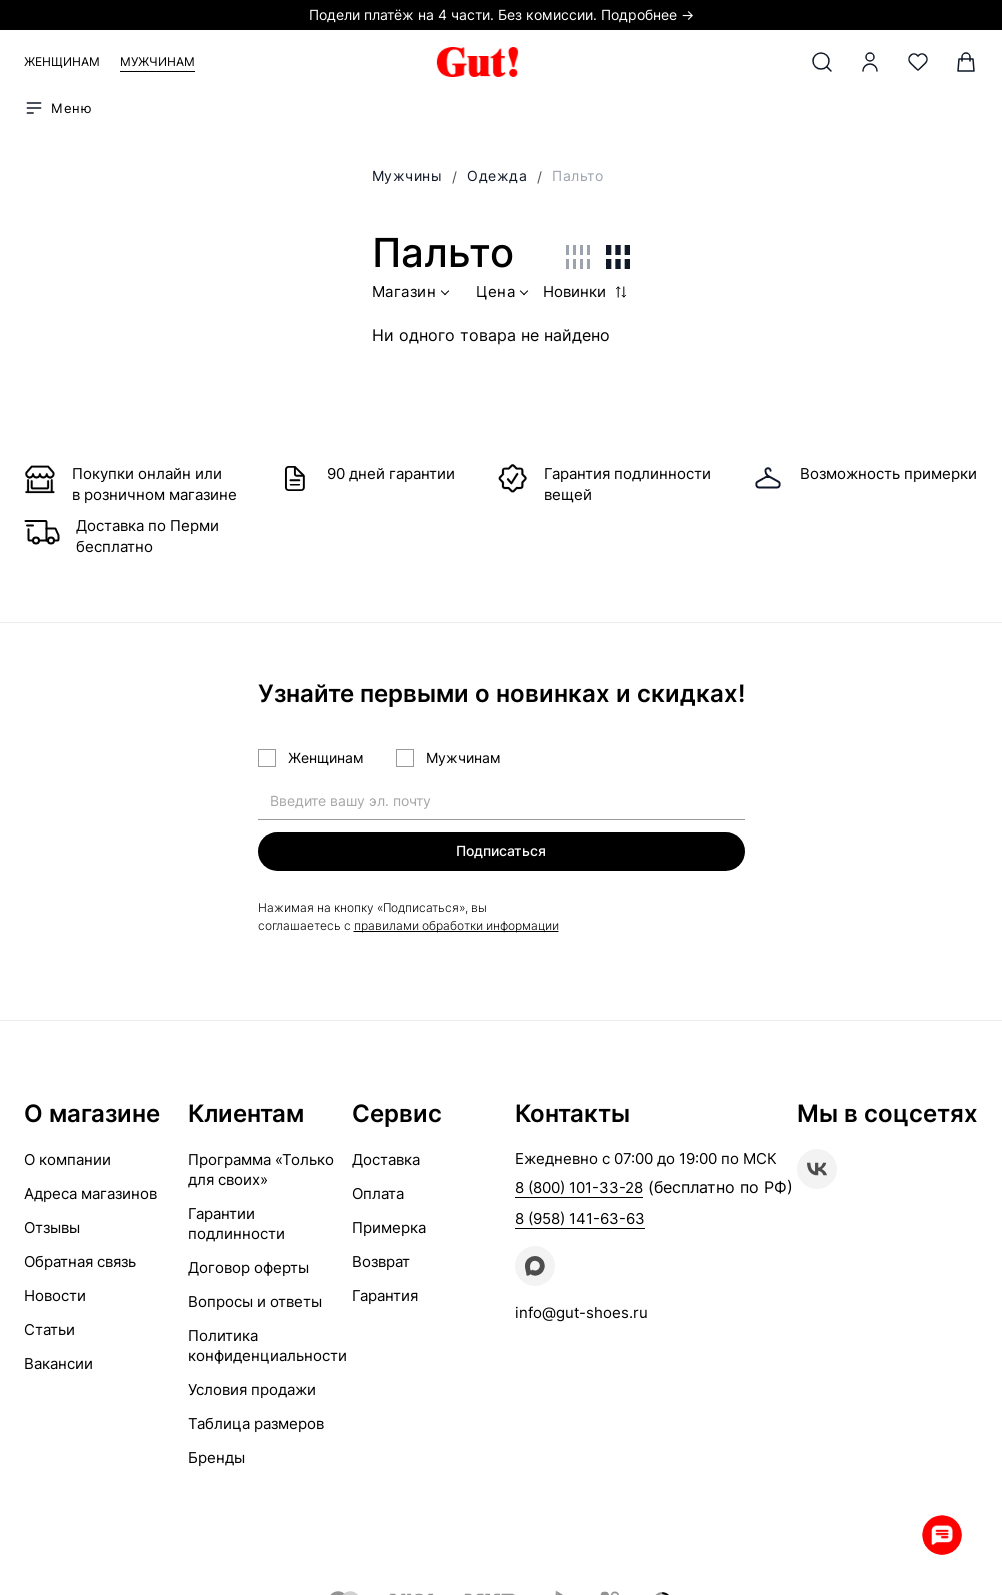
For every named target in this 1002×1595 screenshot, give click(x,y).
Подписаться (501, 850)
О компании (67, 1159)
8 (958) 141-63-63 (580, 1218)
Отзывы (52, 1227)
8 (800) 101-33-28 (579, 1187)
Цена (504, 294)
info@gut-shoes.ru (581, 1312)
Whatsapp (942, 1535)
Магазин (413, 294)
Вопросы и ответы (255, 1301)
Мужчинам (157, 61)
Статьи (49, 1329)
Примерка (389, 1227)
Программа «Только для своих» (261, 1169)
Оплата (378, 1193)
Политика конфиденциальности (267, 1345)
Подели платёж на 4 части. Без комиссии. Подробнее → (501, 14)
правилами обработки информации (456, 925)
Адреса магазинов (90, 1193)
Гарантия (385, 1295)
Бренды (216, 1457)
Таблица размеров (256, 1423)
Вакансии (58, 1363)
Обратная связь (80, 1261)
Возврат (381, 1261)
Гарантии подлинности (236, 1223)
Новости (55, 1295)
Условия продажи (252, 1389)
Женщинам (62, 61)
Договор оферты (248, 1267)
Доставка (386, 1159)
